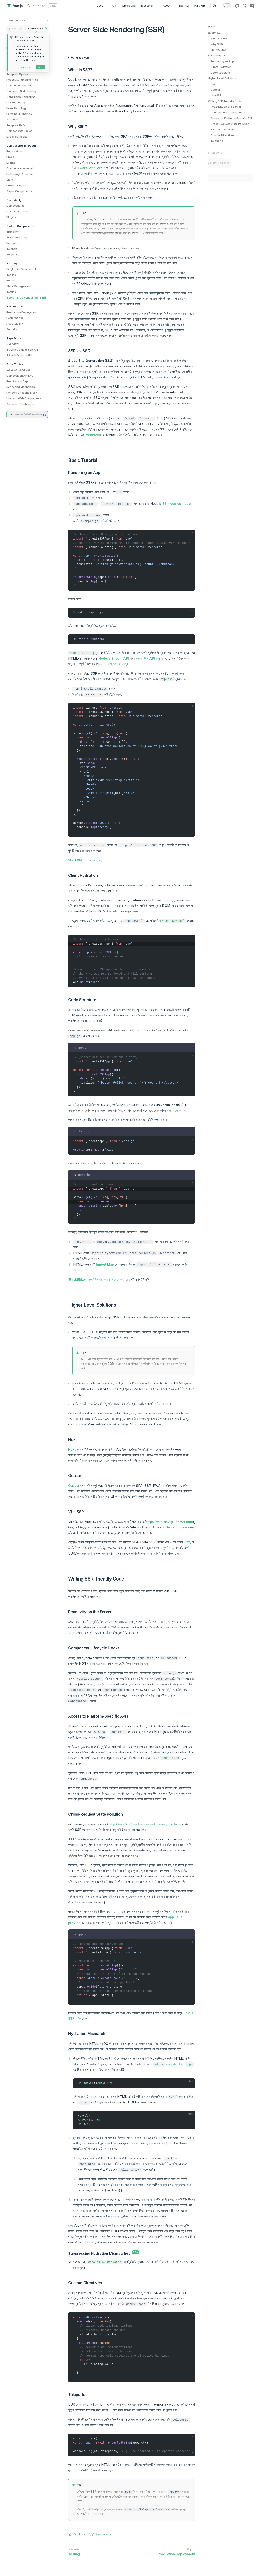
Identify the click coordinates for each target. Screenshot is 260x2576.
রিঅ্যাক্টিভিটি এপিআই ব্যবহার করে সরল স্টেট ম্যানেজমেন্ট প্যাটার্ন (143, 1824)
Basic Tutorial (217, 55)
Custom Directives (222, 135)
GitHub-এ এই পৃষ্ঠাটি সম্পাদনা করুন (92, 2534)
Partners (200, 5)
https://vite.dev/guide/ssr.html (169, 1522)
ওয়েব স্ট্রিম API (145, 658)
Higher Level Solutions (222, 78)
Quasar (215, 89)
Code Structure (221, 72)
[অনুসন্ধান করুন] (42, 5)
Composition (35, 28)
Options (11, 28)
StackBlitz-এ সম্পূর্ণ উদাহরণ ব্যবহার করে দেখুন (95, 1279)
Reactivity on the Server (226, 106)
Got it (40, 67)
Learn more (26, 67)
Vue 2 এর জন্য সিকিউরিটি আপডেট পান (27, 414)
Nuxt (214, 84)
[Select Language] (214, 5)
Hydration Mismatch (223, 129)
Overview (214, 32)
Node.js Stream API (113, 658)
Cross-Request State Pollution (230, 123)
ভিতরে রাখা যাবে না (173, 2064)
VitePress (93, 435)
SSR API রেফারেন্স (110, 664)
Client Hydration (221, 66)
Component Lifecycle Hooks (229, 112)
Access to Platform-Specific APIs (232, 118)
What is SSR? (219, 38)
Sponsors (215, 152)
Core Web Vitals (92, 168)
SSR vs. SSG (218, 49)
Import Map (105, 1264)
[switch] (227, 5)
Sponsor (184, 5)
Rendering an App (222, 61)
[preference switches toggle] (27, 20)
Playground (128, 5)
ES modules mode (176, 504)
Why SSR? (217, 44)
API (114, 5)
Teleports (217, 140)
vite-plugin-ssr (176, 1527)
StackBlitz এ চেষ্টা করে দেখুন (85, 860)
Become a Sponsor (219, 162)
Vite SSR (216, 95)
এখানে (187, 1542)
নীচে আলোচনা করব (177, 1110)
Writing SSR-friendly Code (225, 101)
